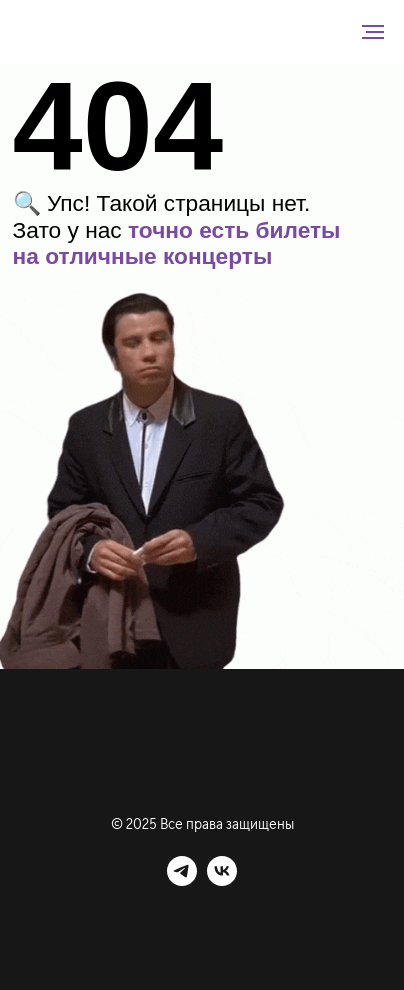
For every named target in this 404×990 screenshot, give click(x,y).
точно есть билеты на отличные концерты (177, 243)
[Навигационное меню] (373, 32)
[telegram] (182, 880)
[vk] (222, 880)
